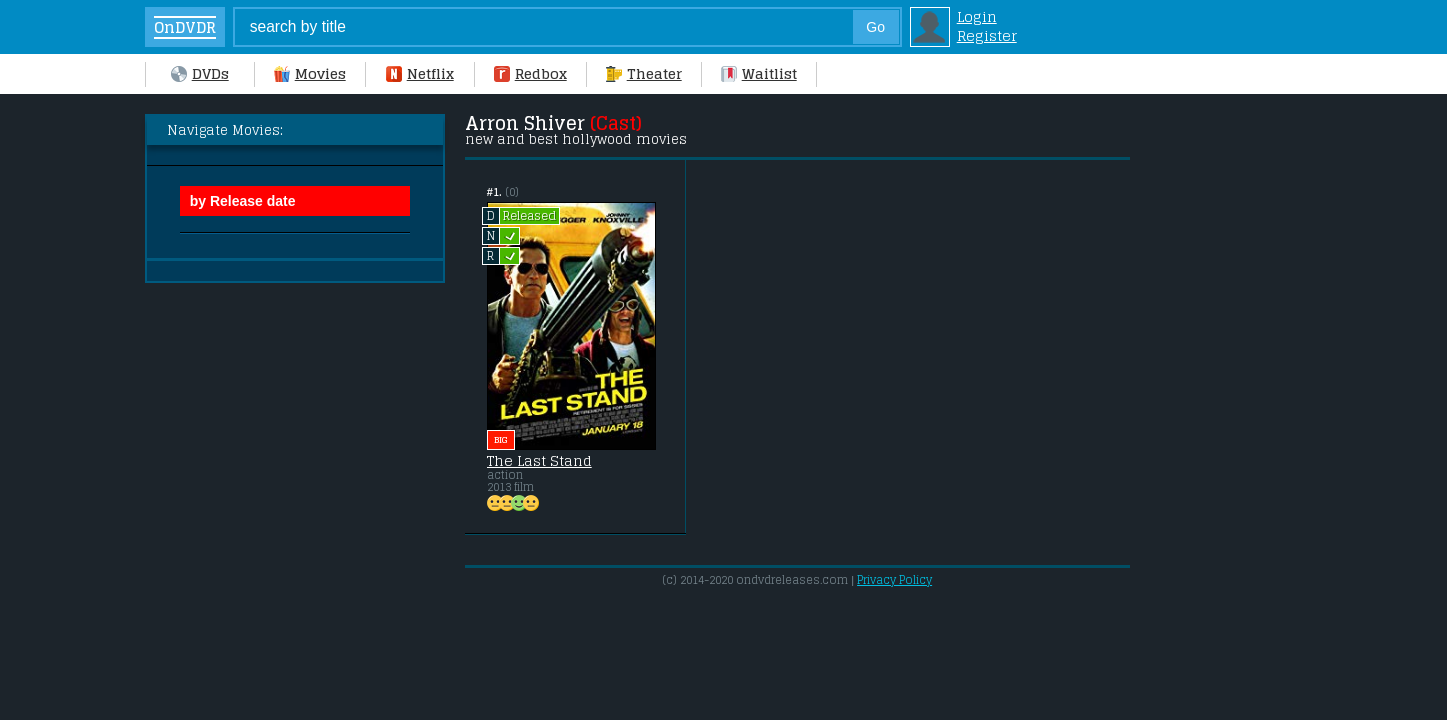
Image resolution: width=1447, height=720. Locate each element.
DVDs (200, 73)
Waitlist (759, 73)
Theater (644, 73)
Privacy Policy (894, 580)
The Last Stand (539, 461)
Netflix (420, 73)
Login (977, 16)
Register (987, 35)
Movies (310, 73)
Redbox (530, 73)
